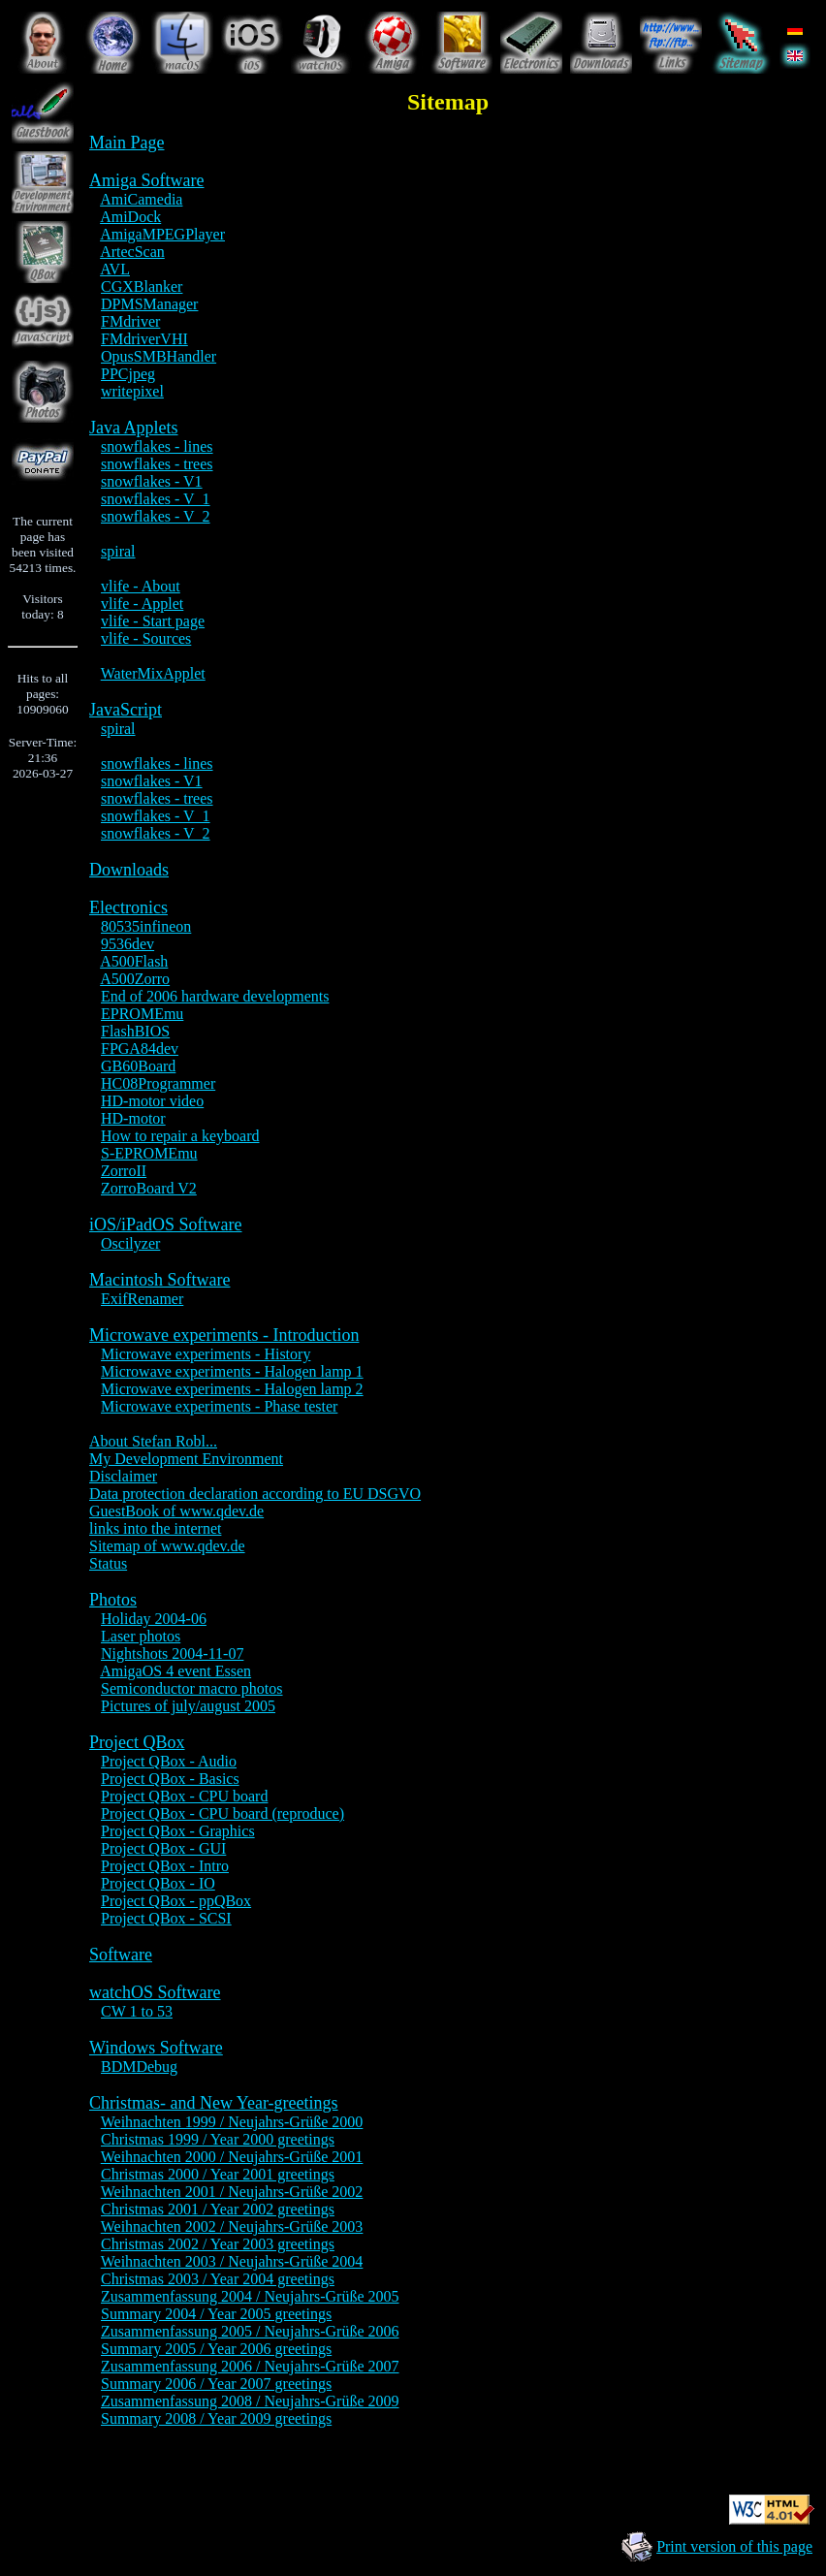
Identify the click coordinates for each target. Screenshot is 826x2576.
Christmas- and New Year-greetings (213, 2103)
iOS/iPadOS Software (165, 1224)
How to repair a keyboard (180, 1136)
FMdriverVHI (144, 339)
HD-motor (133, 1118)
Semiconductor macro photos (192, 1688)
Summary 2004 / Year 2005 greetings (216, 2314)
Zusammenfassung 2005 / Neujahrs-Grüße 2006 (250, 2331)
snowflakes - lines (157, 446)
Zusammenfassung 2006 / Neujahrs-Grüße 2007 (250, 2366)
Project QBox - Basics (170, 1778)
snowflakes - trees (157, 464)
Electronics (128, 907)
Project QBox (137, 1742)
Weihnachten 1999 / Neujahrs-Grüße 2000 (232, 2122)
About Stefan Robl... (153, 1441)
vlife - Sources (146, 638)
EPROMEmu (142, 1013)
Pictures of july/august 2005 (188, 1706)
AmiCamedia (141, 199)
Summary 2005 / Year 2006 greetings (216, 2348)
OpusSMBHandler (158, 356)
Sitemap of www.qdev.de (167, 1546)
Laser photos (140, 1636)
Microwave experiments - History (205, 1354)
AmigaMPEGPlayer (162, 234)
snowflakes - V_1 (155, 499)
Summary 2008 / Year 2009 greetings (216, 2418)
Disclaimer (123, 1476)
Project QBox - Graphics (178, 1831)
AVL (115, 269)
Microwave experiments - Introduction (224, 1335)
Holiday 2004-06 (153, 1618)
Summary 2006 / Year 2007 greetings (216, 2383)
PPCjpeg (128, 374)
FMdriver (130, 321)
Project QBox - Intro (165, 1866)
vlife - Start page (153, 621)
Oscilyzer (130, 1243)
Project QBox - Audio (169, 1761)
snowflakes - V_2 (155, 516)
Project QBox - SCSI (166, 1918)
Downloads (129, 869)
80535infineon (146, 926)
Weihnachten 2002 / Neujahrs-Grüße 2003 (232, 2226)
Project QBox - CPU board (184, 1796)
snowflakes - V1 (152, 481)
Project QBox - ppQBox (176, 1900)
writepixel (132, 391)
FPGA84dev (139, 1048)
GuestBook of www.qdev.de (176, 1511)
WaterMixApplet (153, 673)
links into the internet (155, 1528)
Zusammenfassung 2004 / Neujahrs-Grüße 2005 (250, 2296)
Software (120, 1954)
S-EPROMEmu (149, 1153)
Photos (113, 1599)
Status (108, 1563)
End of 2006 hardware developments (215, 996)
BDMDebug (139, 2066)
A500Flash (134, 961)
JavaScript (125, 709)
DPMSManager (149, 304)
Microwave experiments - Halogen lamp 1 (232, 1371)
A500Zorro (135, 978)
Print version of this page (734, 2546)
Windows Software (156, 2047)
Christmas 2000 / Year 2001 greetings (217, 2174)
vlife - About (140, 586)
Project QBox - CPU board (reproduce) (222, 1813)
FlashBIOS (135, 1031)
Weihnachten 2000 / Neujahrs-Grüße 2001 (232, 2156)
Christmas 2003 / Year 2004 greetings (217, 2279)
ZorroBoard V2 (149, 1188)
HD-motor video (152, 1101)
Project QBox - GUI (163, 1848)
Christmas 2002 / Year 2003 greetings (217, 2244)
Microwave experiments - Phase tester (219, 1406)
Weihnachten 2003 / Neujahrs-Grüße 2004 (232, 2261)
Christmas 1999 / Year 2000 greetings (217, 2139)
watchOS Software (154, 1992)
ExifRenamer (142, 1298)
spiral (118, 551)
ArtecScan (132, 251)
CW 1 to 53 (137, 2011)
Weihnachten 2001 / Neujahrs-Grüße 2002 (232, 2191)
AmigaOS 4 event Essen (175, 1671)
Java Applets (133, 427)
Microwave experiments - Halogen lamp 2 (232, 1389)
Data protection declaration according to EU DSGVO (255, 1493)
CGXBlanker (141, 286)
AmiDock (130, 216)
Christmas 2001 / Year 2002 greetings (217, 2209)
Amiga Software (146, 180)
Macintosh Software (159, 1279)
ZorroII (123, 1170)
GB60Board (138, 1066)
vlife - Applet (142, 603)
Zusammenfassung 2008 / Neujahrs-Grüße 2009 (250, 2401)
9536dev (127, 944)
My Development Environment (186, 1458)
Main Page (126, 142)
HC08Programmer (158, 1083)
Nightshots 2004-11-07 (172, 1653)
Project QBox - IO (158, 1883)
